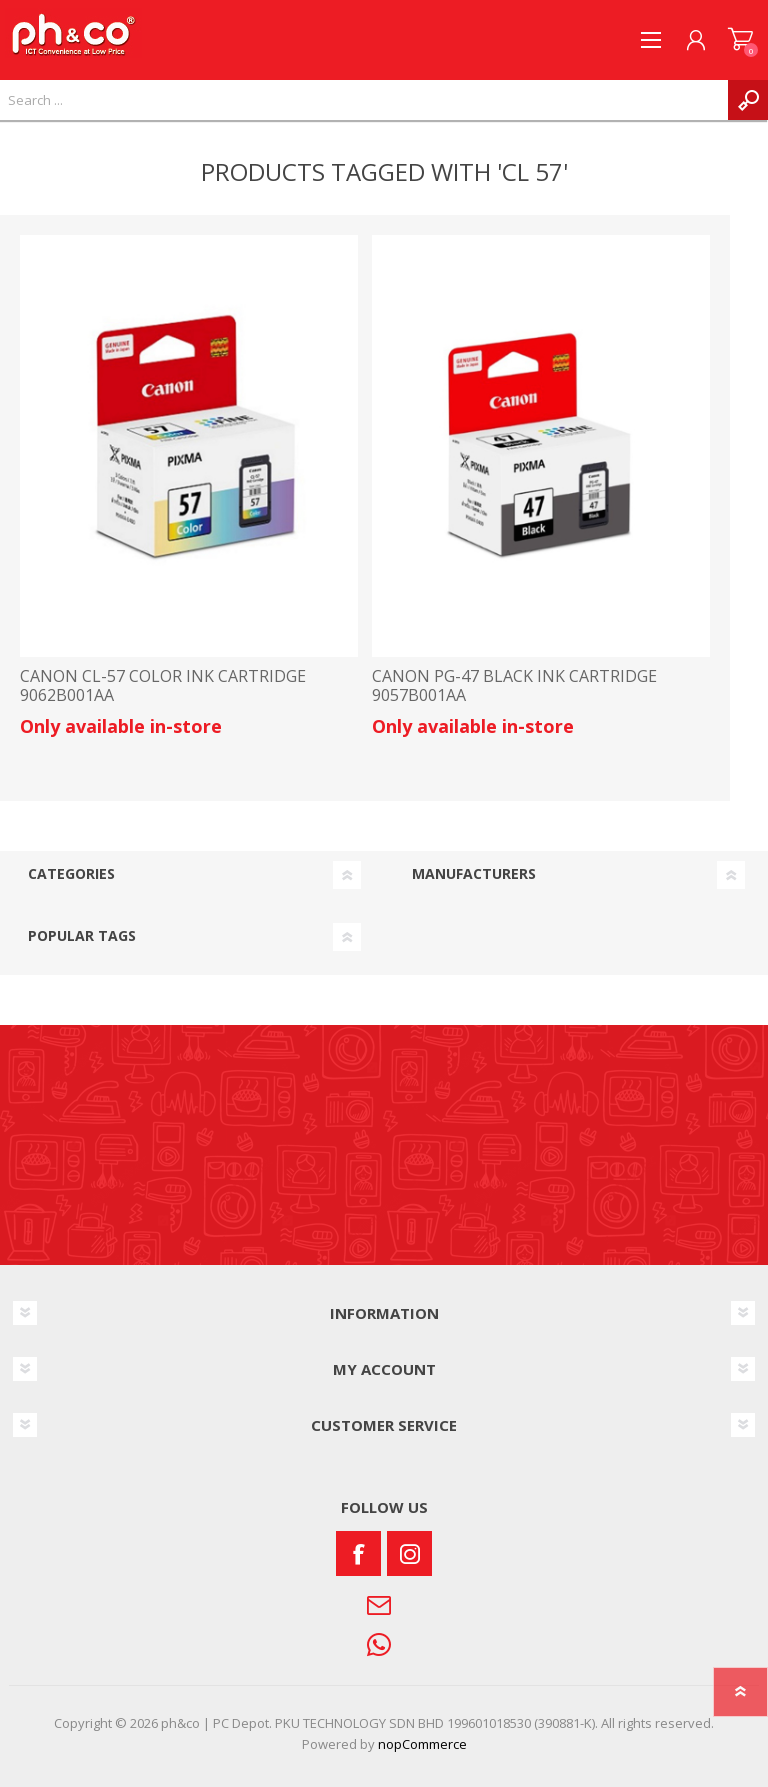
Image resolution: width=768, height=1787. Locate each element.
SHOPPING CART (740, 40)
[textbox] (364, 100)
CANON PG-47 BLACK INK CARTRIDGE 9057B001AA (514, 686)
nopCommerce (422, 1744)
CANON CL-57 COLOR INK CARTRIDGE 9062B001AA (163, 686)
